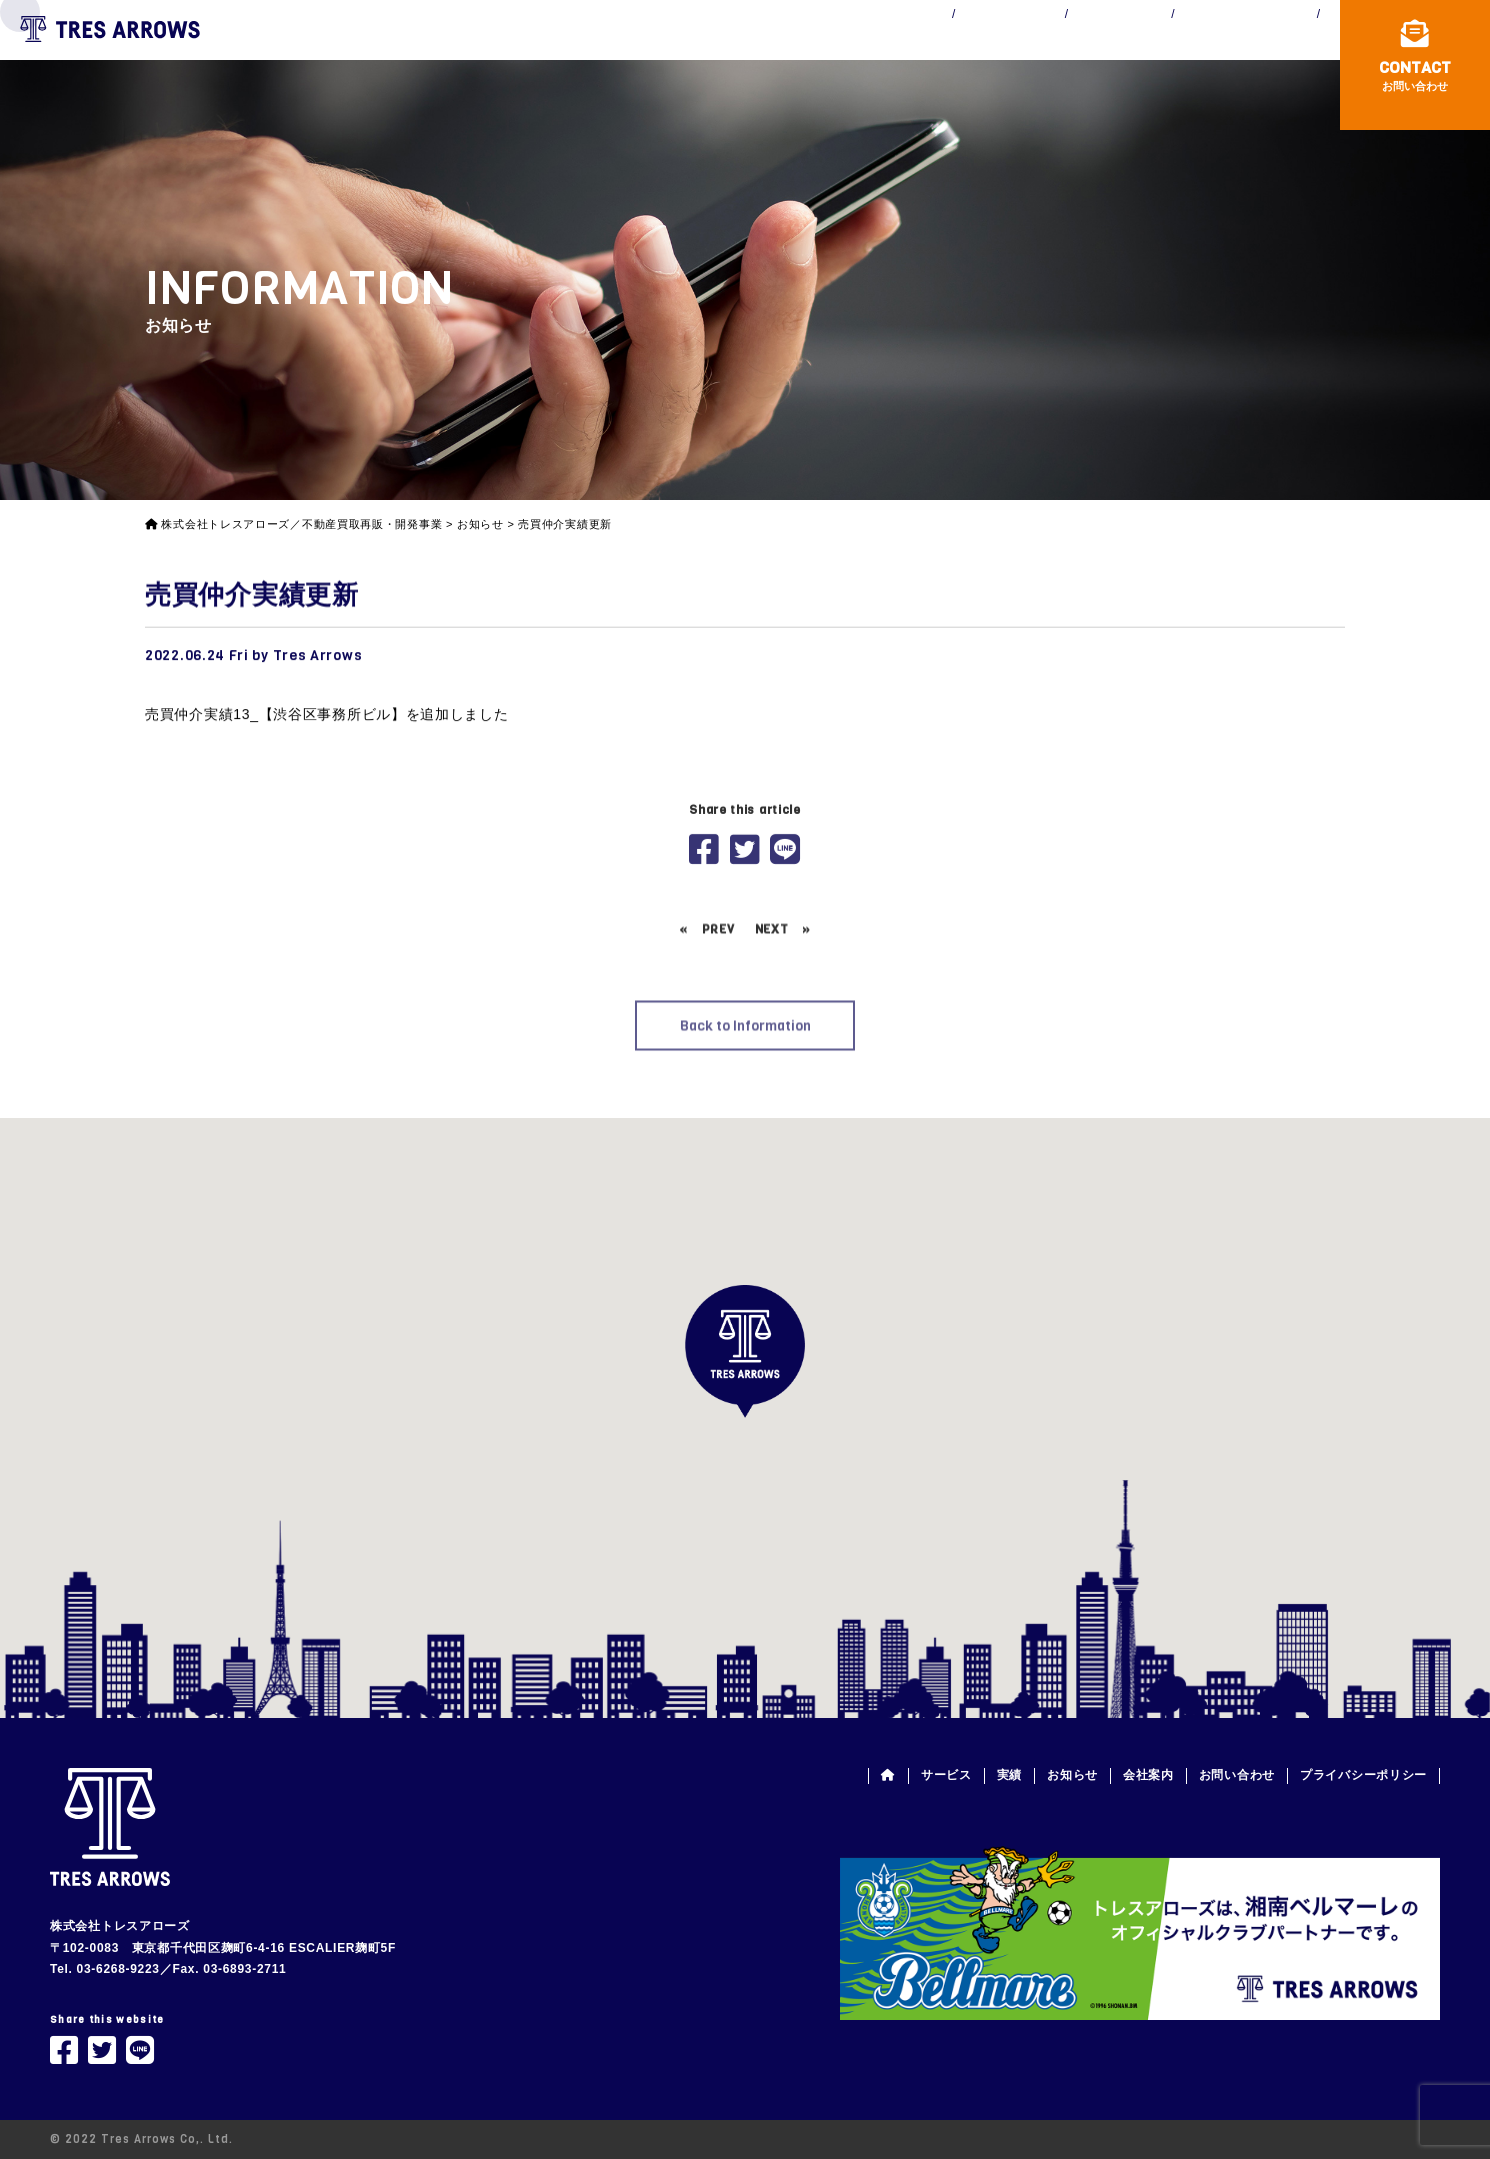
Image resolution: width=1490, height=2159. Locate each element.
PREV (718, 1011)
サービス (946, 1775)
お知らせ (1072, 1775)
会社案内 (1148, 1775)
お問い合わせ (1237, 1775)
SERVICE (734, 47)
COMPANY (1171, 47)
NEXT (772, 1011)
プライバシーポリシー (1363, 1775)
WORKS (861, 47)
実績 (1009, 1775)
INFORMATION (1011, 47)
